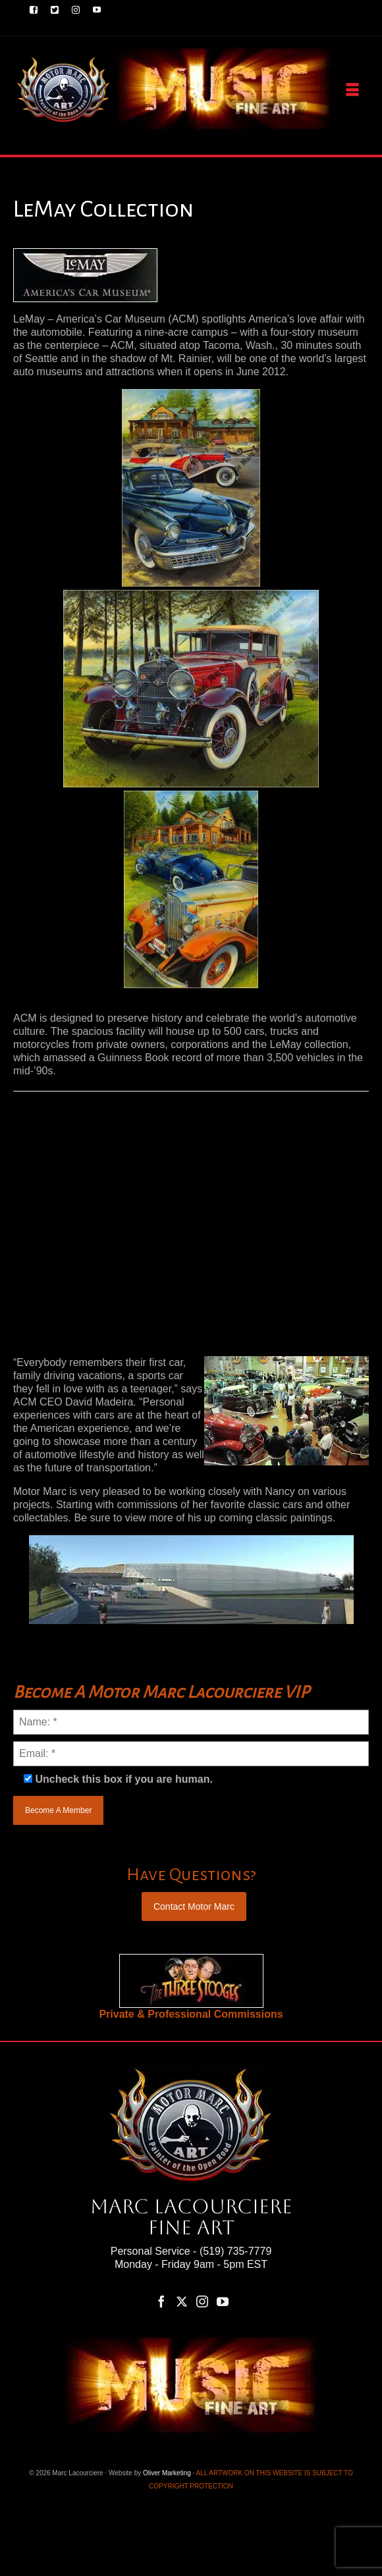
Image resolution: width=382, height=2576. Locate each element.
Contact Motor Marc (193, 1906)
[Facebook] (161, 2301)
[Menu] (352, 90)
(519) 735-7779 (235, 2251)
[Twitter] (182, 2301)
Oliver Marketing (167, 2473)
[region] (191, 1981)
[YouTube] (222, 2301)
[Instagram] (202, 2301)
